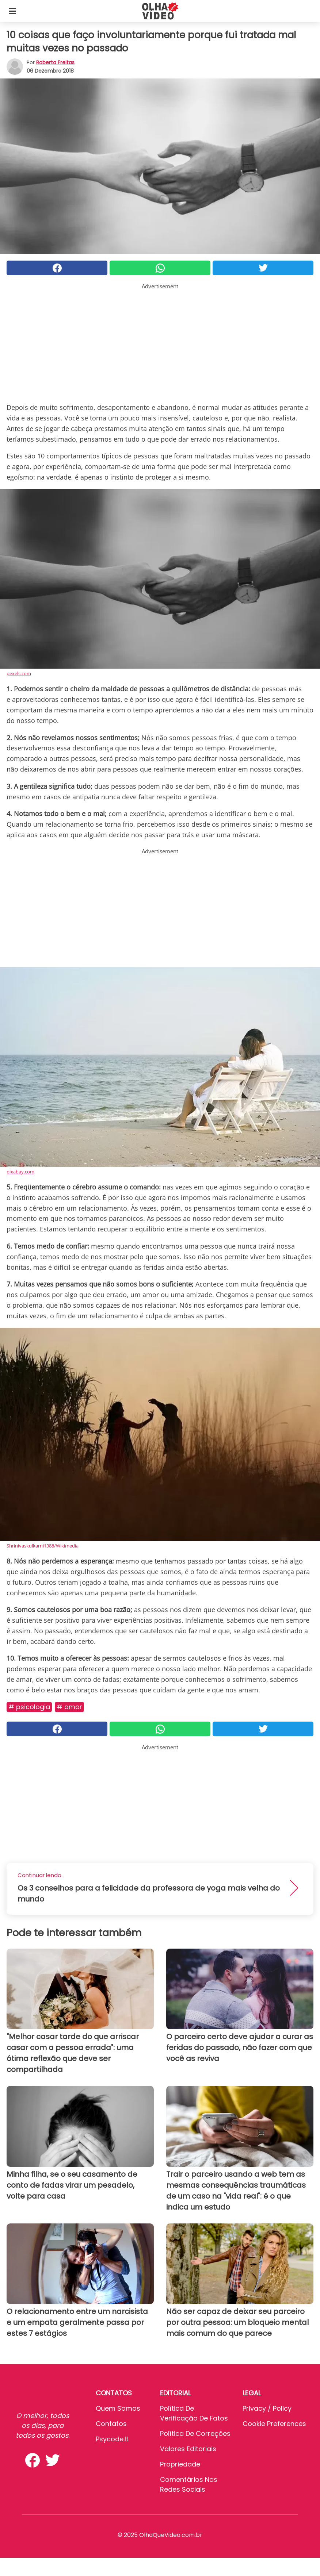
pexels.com (19, 673)
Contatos (111, 2423)
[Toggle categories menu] (12, 11)
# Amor (69, 1706)
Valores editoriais (188, 2448)
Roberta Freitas (55, 62)
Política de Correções (195, 2433)
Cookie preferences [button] (274, 2423)
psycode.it (112, 2439)
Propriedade (180, 2464)
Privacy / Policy (267, 2408)
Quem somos (118, 2408)
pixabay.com (20, 1171)
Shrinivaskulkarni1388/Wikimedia (43, 1545)
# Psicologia (29, 1706)
